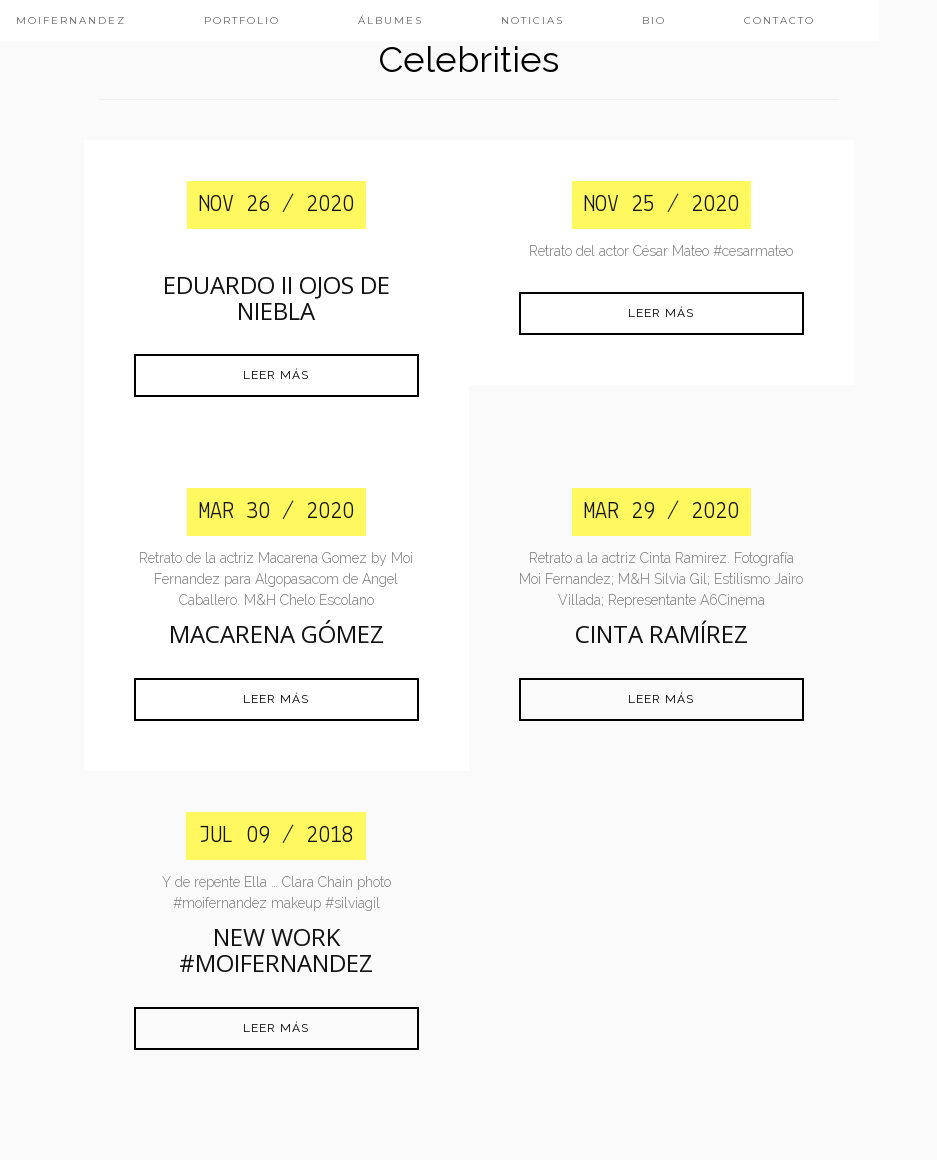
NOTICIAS (532, 20)
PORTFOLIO (242, 20)
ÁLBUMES (390, 20)
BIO (654, 20)
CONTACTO (779, 20)
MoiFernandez (71, 20)
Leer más (276, 375)
